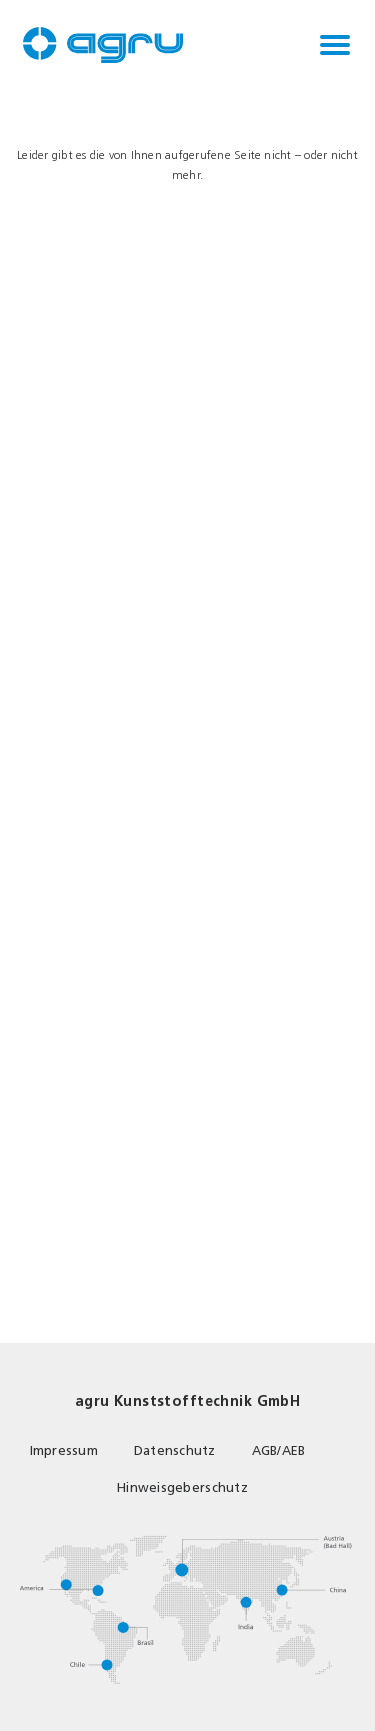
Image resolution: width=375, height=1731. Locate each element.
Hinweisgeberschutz (182, 1487)
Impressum (64, 1450)
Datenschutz (175, 1450)
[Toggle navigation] (335, 45)
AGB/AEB (279, 1450)
